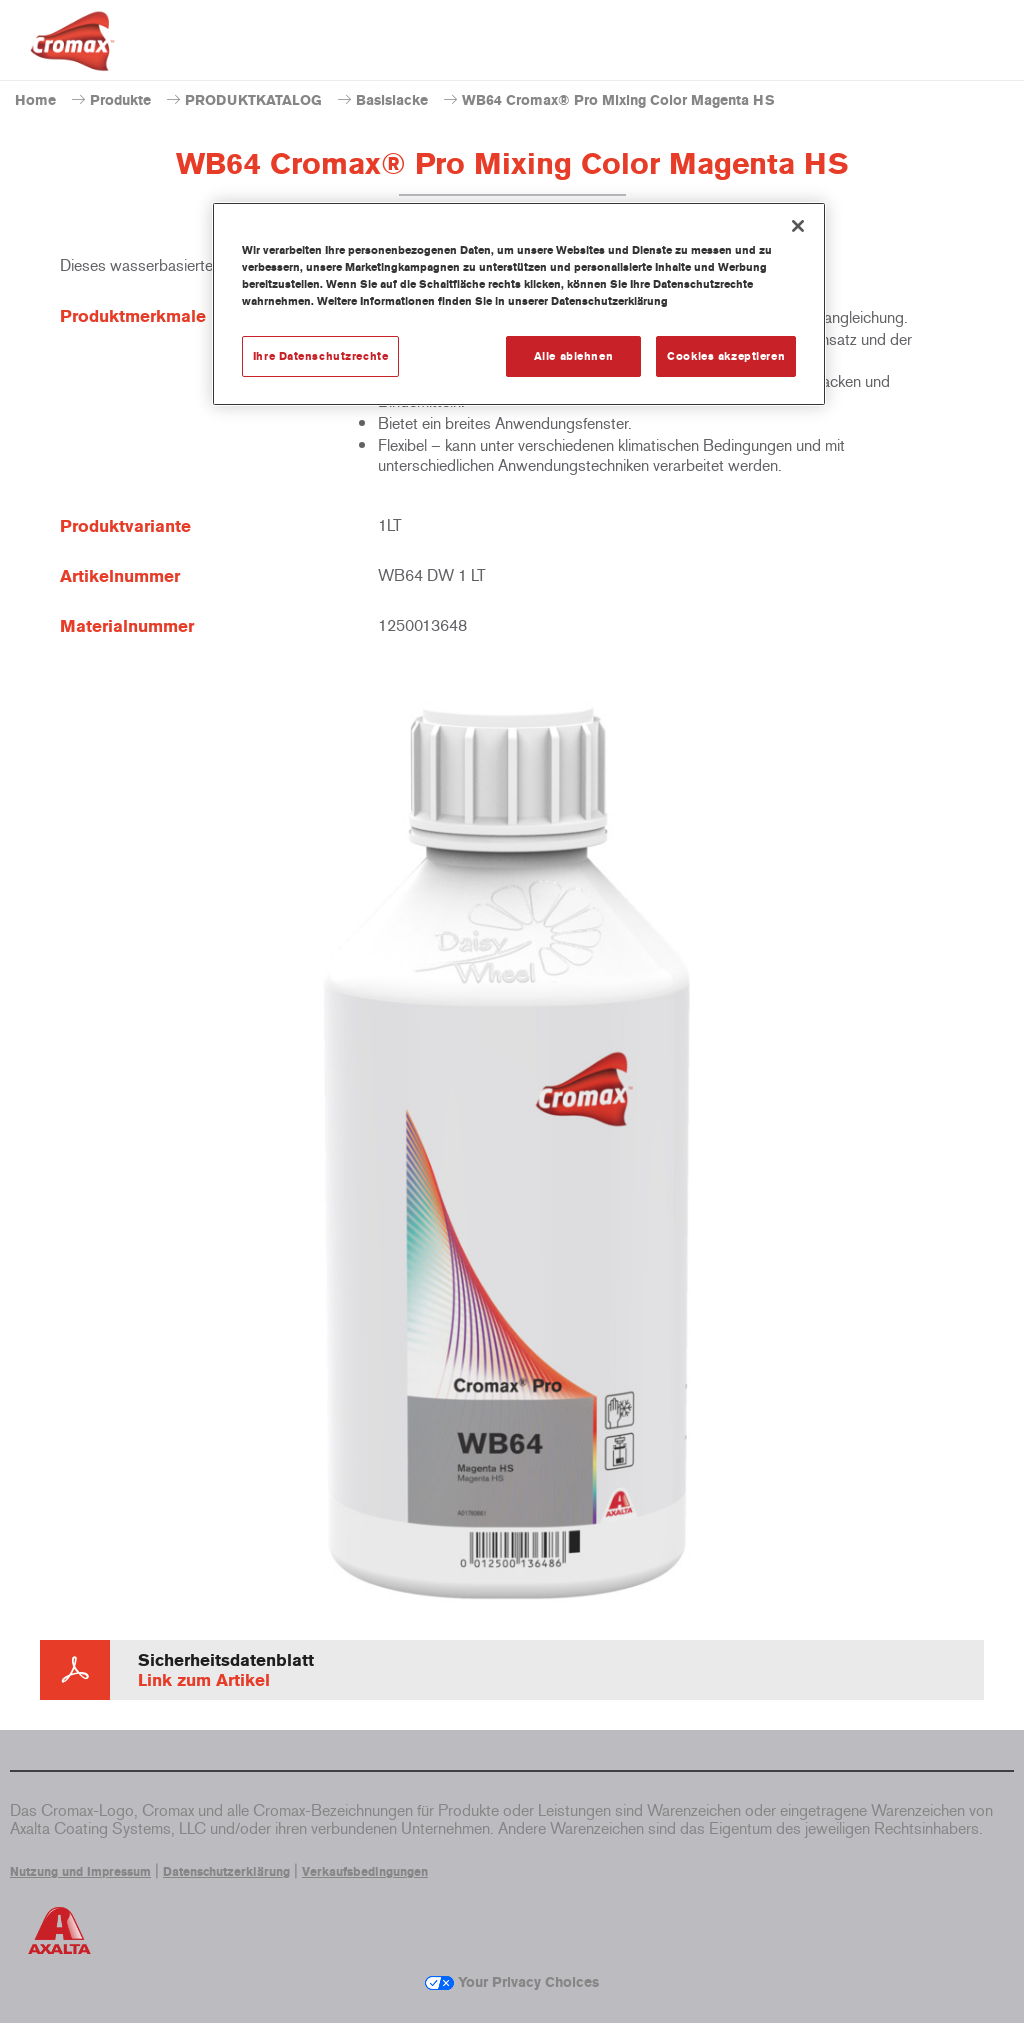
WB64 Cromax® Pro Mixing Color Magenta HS (618, 100)
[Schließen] (798, 226)
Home (35, 100)
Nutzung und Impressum (80, 1872)
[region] (519, 304)
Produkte (120, 100)
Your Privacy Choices (512, 1982)
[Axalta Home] (72, 56)
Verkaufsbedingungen (365, 1872)
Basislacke (392, 100)
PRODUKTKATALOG (253, 100)
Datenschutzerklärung (226, 1872)
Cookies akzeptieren (726, 356)
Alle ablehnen (573, 356)
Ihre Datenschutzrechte (321, 356)
